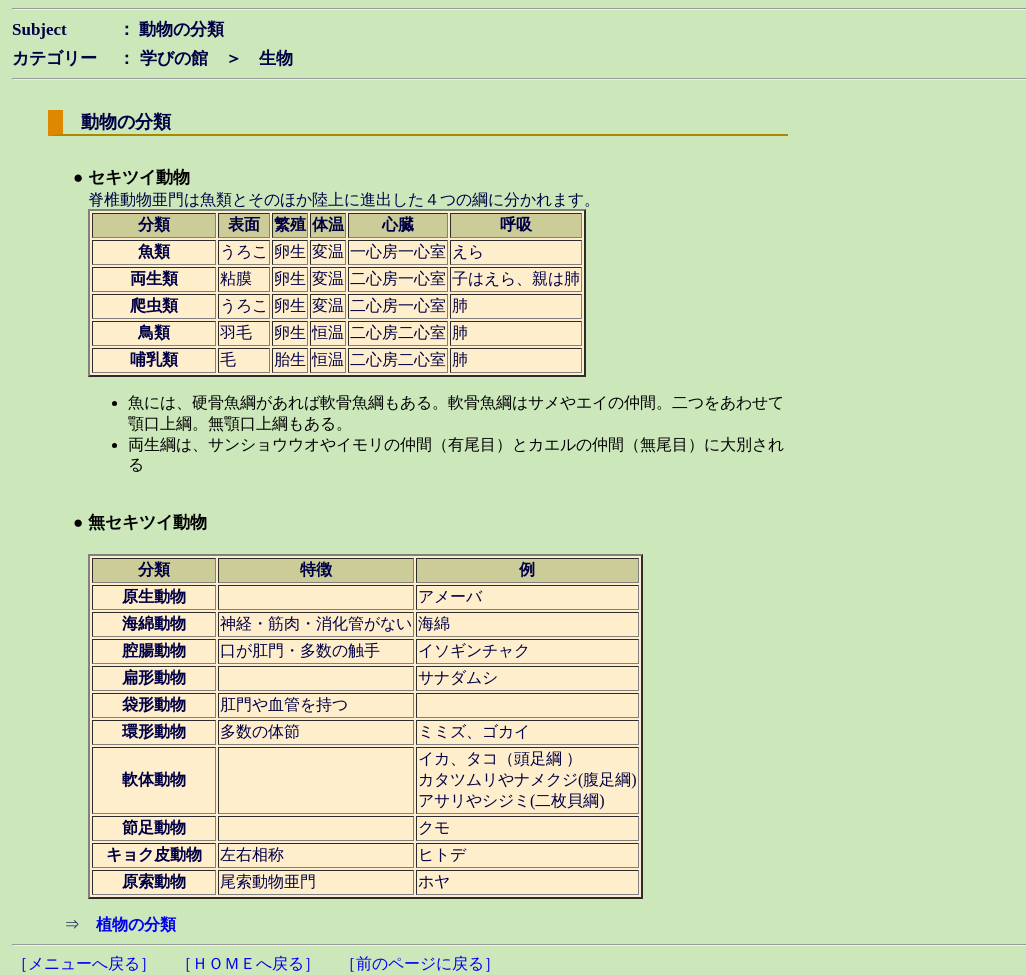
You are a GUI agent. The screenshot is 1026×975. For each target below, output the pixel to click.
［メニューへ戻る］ (84, 963)
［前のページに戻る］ (420, 963)
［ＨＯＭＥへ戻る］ (248, 963)
